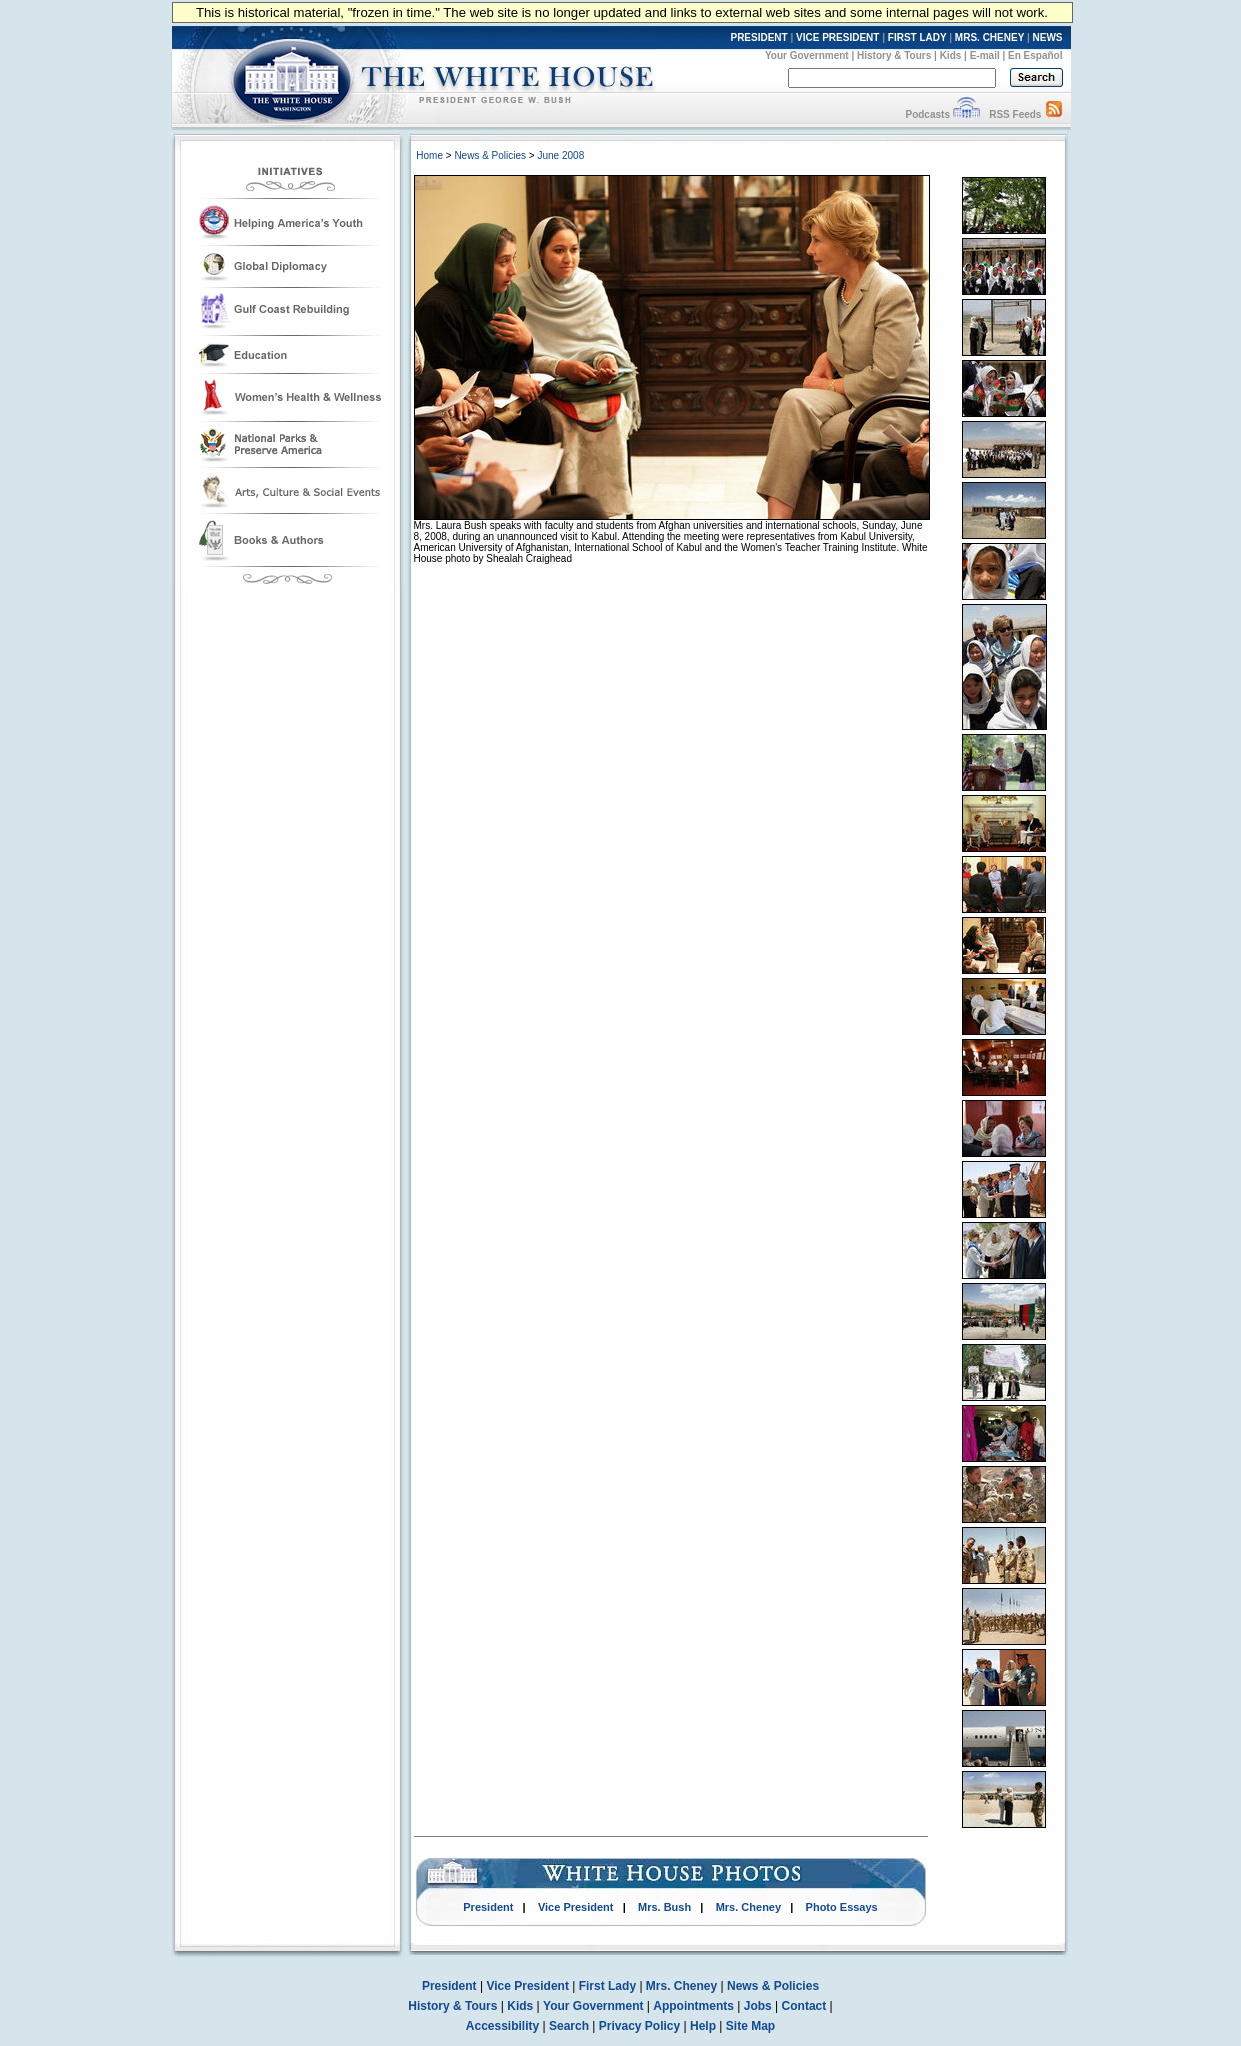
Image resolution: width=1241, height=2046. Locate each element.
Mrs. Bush (664, 1907)
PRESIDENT (758, 37)
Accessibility (502, 2026)
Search (569, 2026)
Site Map (750, 2026)
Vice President (576, 1907)
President (488, 1907)
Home (429, 155)
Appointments (693, 2006)
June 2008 (560, 155)
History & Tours (894, 55)
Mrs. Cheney (748, 1907)
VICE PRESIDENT (837, 37)
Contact (804, 2006)
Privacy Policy (639, 2026)
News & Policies (490, 155)
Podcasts (927, 114)
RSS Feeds (1015, 114)
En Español (1035, 55)
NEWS (1048, 37)
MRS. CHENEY (989, 37)
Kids (951, 55)
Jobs (758, 2006)
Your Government (807, 55)
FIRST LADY (917, 37)
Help (703, 2026)
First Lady (607, 1986)
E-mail (985, 55)
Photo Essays (842, 1907)
